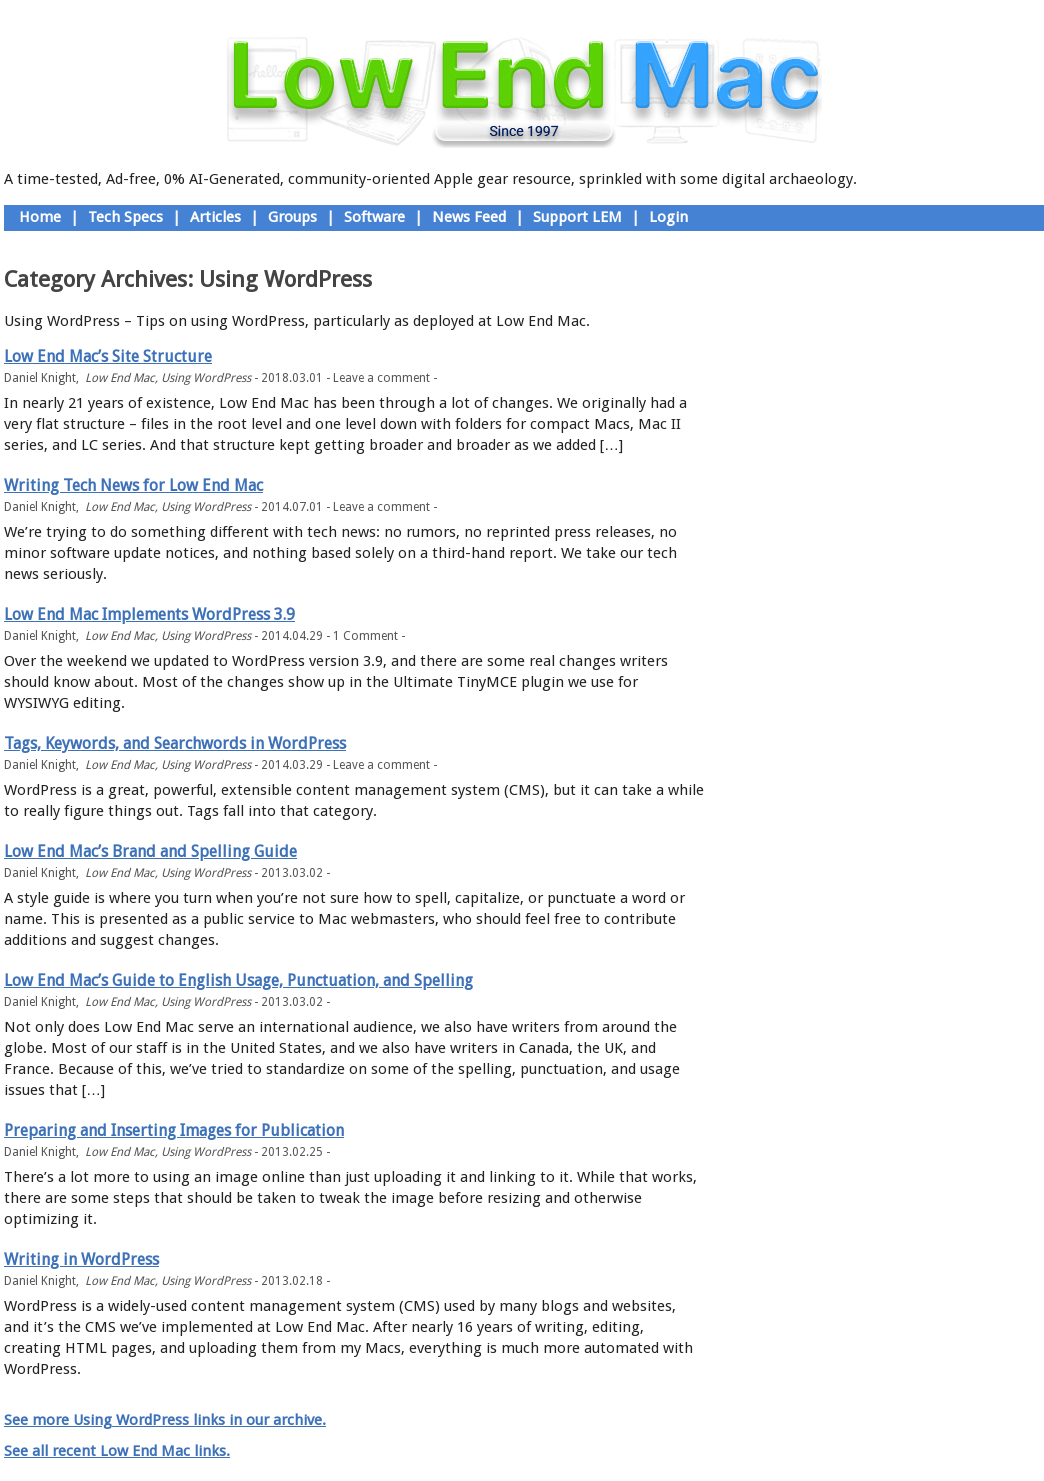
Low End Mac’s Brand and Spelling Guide (150, 851)
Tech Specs (125, 217)
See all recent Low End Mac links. (117, 1451)
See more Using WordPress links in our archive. (165, 1420)
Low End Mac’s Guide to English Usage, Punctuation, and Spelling (238, 980)
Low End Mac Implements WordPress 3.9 (149, 614)
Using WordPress (206, 378)
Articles (215, 217)
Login (668, 217)
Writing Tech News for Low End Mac (133, 485)
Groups (292, 217)
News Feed (469, 217)
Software (374, 217)
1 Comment (365, 636)
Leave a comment (381, 378)
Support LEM (577, 217)
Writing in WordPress (81, 1259)
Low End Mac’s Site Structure (108, 356)
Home (40, 217)
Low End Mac (120, 378)
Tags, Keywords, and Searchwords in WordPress (175, 743)
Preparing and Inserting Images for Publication (174, 1130)
